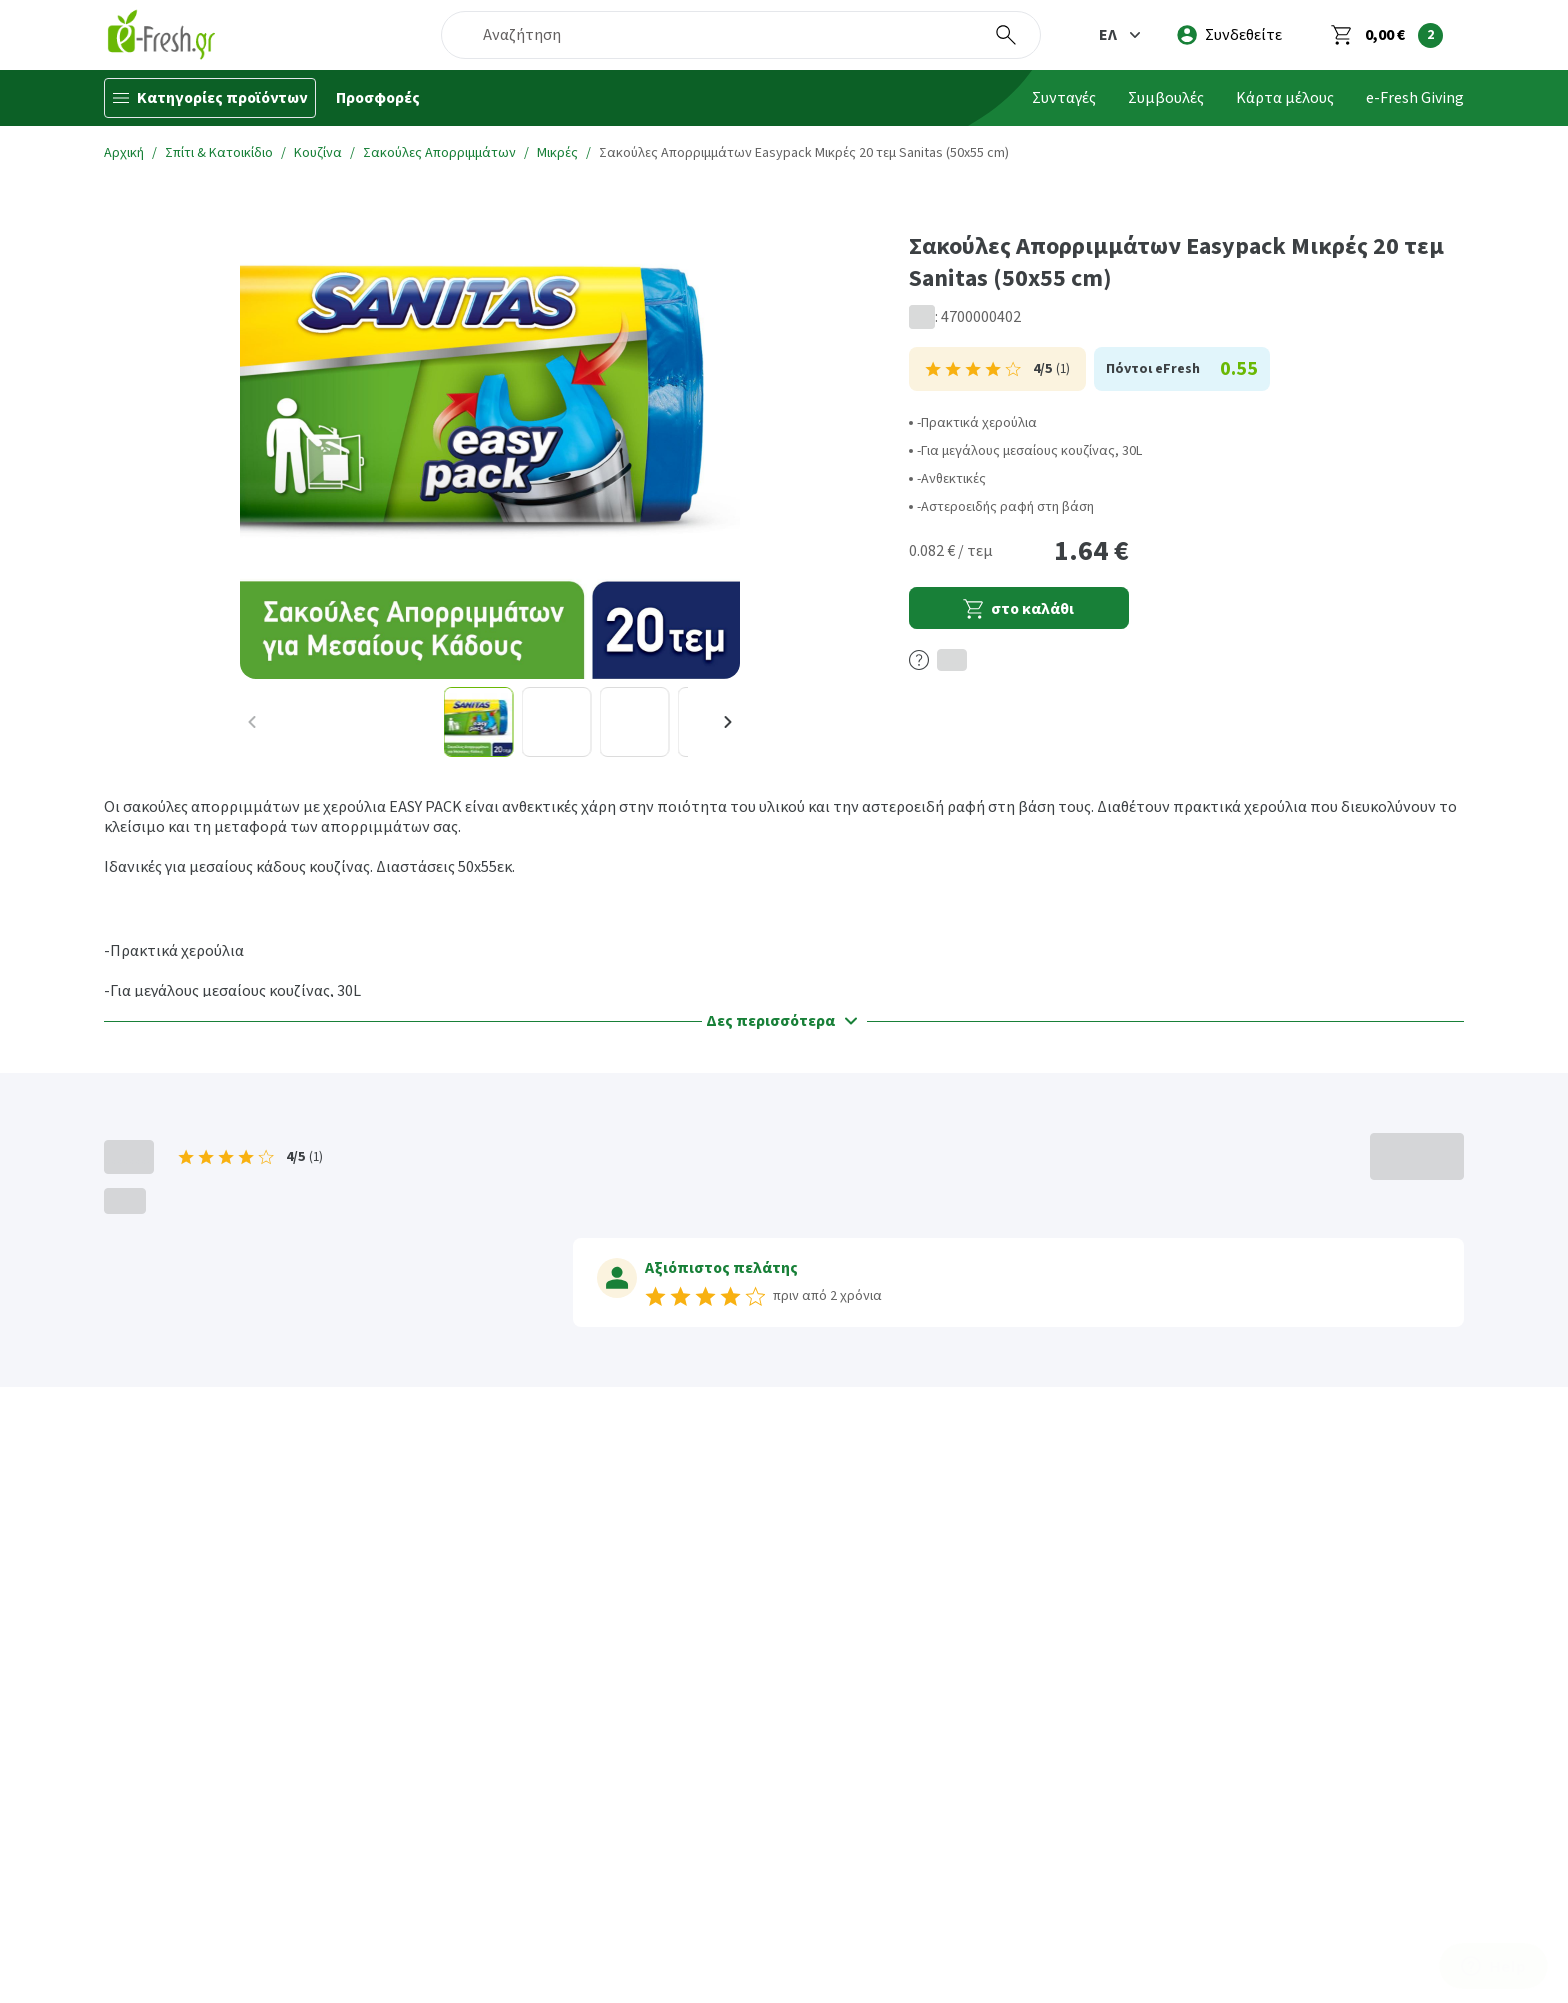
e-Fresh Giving (1415, 98)
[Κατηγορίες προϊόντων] (210, 98)
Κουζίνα (318, 153)
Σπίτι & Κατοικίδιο (219, 153)
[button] (1122, 35)
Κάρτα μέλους (1285, 98)
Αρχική (124, 153)
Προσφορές (378, 98)
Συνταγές (1064, 98)
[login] (1229, 35)
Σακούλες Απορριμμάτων (439, 153)
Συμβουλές (1166, 98)
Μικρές (557, 153)
